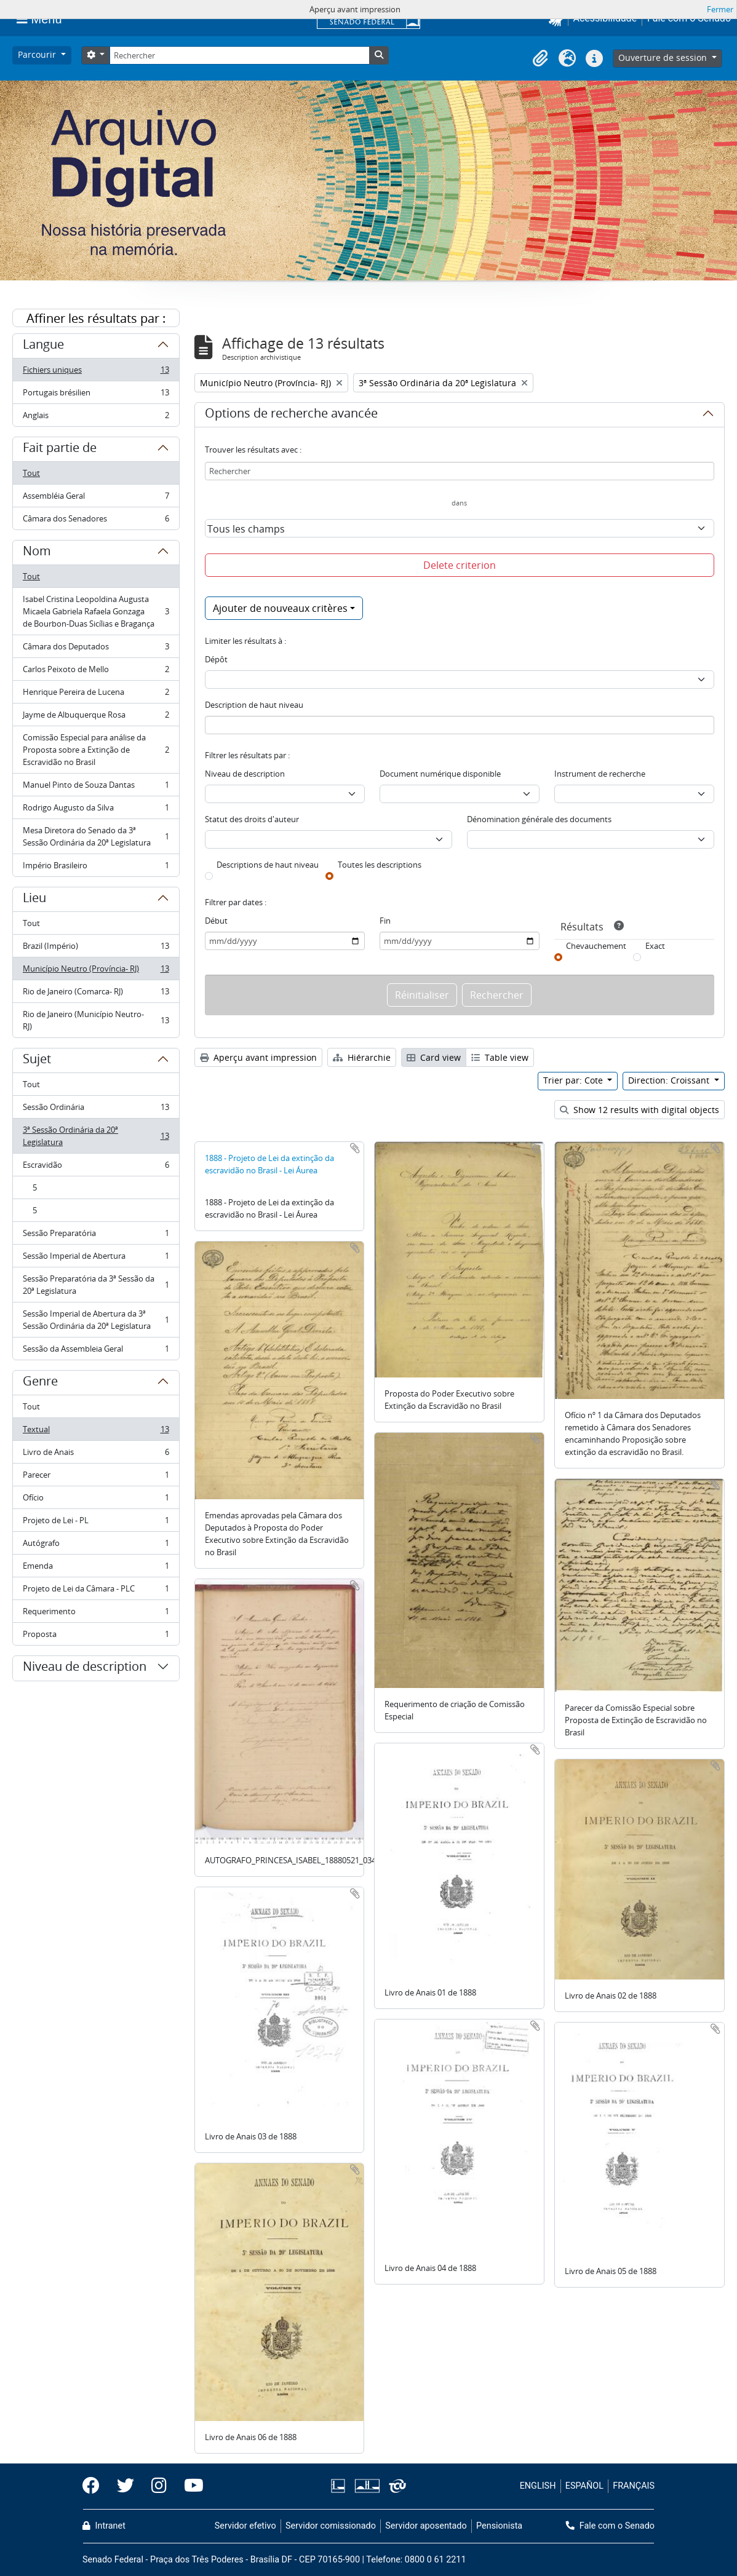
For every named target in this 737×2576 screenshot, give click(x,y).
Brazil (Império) (95, 948)
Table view (499, 1057)
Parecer (95, 1477)
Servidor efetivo (245, 2526)
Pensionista (499, 2526)
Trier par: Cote (574, 1080)
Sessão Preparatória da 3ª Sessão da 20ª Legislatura (95, 1284)
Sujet (37, 1061)
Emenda (95, 1568)
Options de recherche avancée (291, 415)
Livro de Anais (95, 1455)
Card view (434, 1057)
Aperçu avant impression (258, 1057)
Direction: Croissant (670, 1080)
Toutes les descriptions (379, 864)
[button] (540, 58)
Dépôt (216, 659)
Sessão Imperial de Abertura (95, 1258)
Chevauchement (596, 945)
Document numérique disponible (440, 773)
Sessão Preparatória (95, 1236)
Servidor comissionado (330, 2526)
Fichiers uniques (95, 372)
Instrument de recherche (599, 773)
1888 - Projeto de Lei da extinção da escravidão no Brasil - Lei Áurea (269, 1164)
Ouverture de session (663, 57)
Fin (385, 920)
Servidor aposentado (425, 2526)
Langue (43, 346)
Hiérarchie (362, 1057)
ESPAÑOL (584, 2486)
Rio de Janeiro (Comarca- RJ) (95, 994)
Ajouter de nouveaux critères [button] (280, 608)
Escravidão (95, 1167)
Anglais (95, 417)
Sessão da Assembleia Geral (95, 1351)
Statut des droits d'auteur (252, 819)
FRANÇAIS (634, 2486)
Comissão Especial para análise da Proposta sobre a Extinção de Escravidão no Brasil (95, 749)
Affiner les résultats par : (95, 318)
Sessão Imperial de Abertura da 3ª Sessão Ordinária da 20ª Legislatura (95, 1319)
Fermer (720, 9)
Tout (31, 472)
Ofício (95, 1500)
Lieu (34, 900)
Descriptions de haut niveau (268, 864)
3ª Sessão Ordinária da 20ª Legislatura (95, 1135)
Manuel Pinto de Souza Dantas (95, 787)
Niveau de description (84, 1668)
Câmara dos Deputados (95, 649)
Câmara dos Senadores (95, 520)
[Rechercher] (239, 55)
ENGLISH (538, 2486)
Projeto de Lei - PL (95, 1523)
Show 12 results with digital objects (639, 1110)
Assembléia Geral (95, 498)
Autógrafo (95, 1546)
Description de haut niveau (254, 704)
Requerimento (95, 1614)
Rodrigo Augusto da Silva (95, 810)
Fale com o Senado (610, 2526)
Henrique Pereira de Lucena (95, 694)
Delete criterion (459, 565)
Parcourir (38, 54)
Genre (40, 1383)
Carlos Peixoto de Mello (95, 672)
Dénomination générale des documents (539, 819)
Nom (37, 553)
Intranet (103, 2526)
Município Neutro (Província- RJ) (95, 971)
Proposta (95, 1636)
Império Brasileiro (95, 867)
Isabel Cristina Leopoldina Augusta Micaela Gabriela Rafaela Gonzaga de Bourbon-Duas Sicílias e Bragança (95, 611)
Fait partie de (60, 449)
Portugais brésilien (95, 395)
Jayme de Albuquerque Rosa (95, 717)
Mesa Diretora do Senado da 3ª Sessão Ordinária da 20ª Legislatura (95, 836)
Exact (655, 945)
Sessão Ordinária (95, 1110)
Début (216, 920)
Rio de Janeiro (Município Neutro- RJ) (95, 1020)
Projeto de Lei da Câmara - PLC (95, 1591)
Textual (95, 1432)
